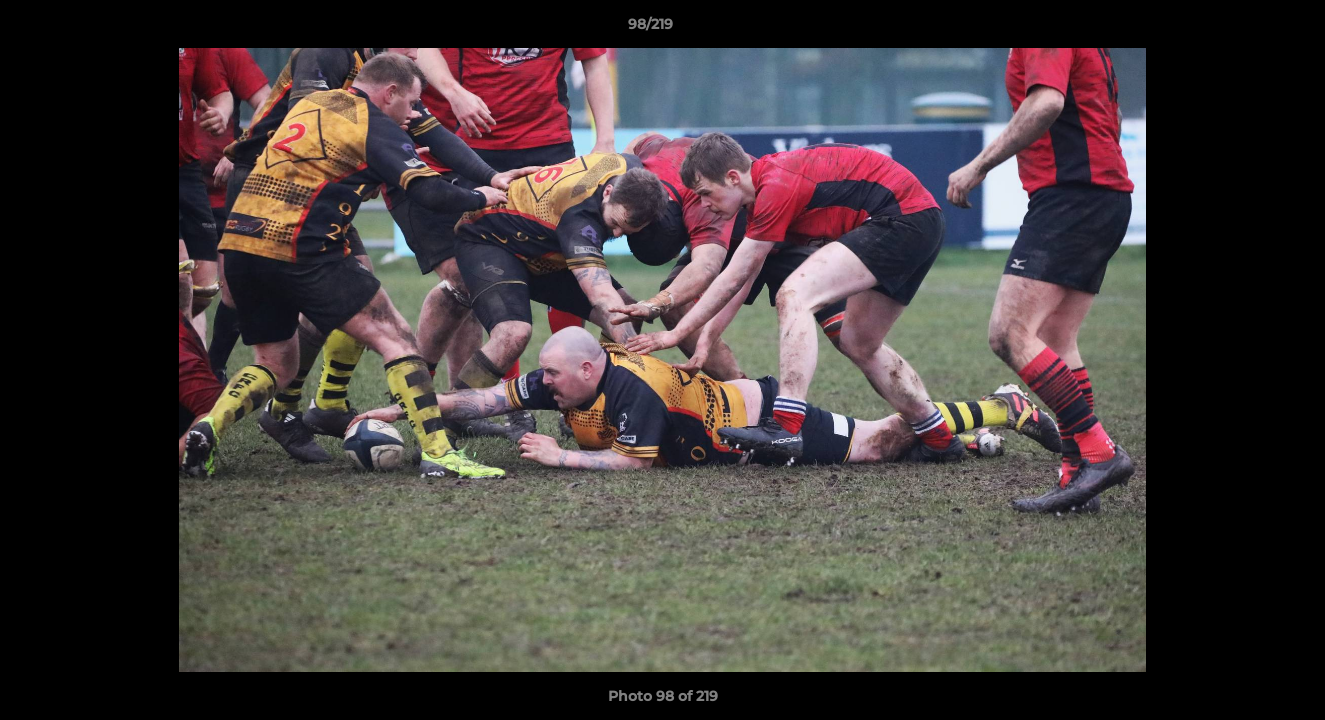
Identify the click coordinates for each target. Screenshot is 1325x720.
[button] (1241, 29)
